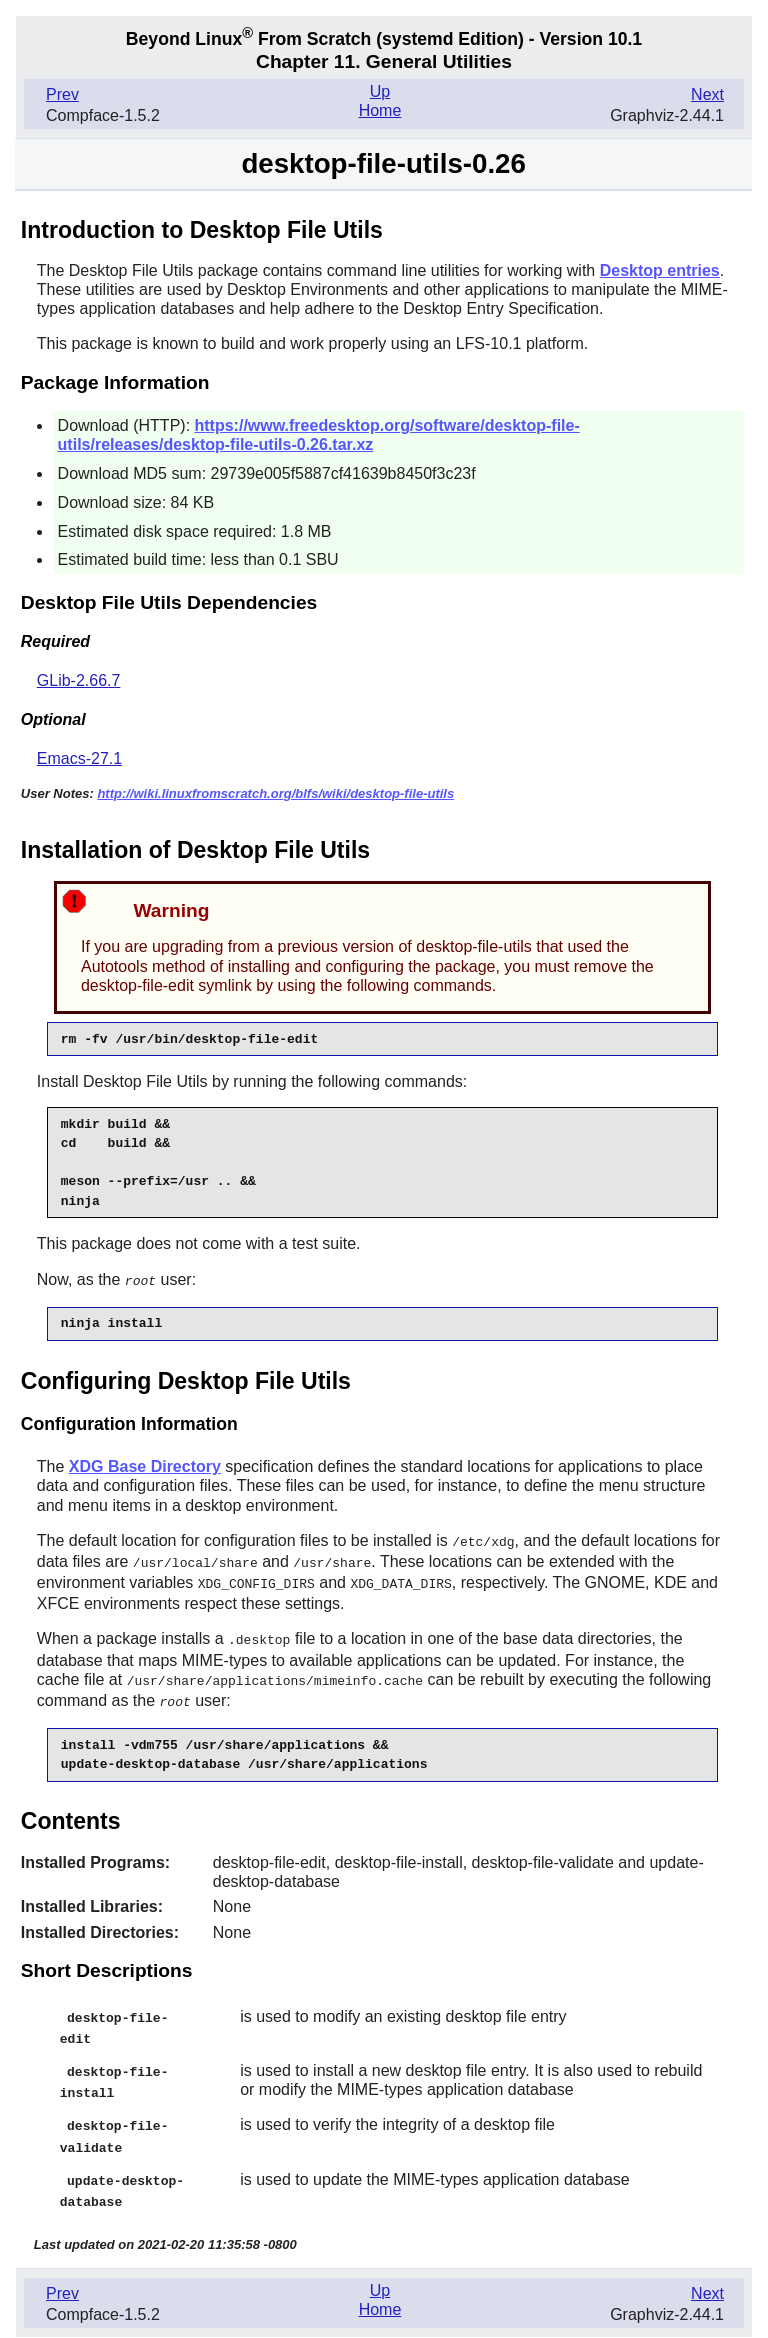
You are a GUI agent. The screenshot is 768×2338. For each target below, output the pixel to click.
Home (380, 110)
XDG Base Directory (145, 1465)
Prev (62, 94)
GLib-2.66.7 (79, 680)
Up (380, 91)
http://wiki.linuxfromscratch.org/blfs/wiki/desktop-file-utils (275, 793)
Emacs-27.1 (79, 758)
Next (707, 94)
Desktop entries (660, 270)
